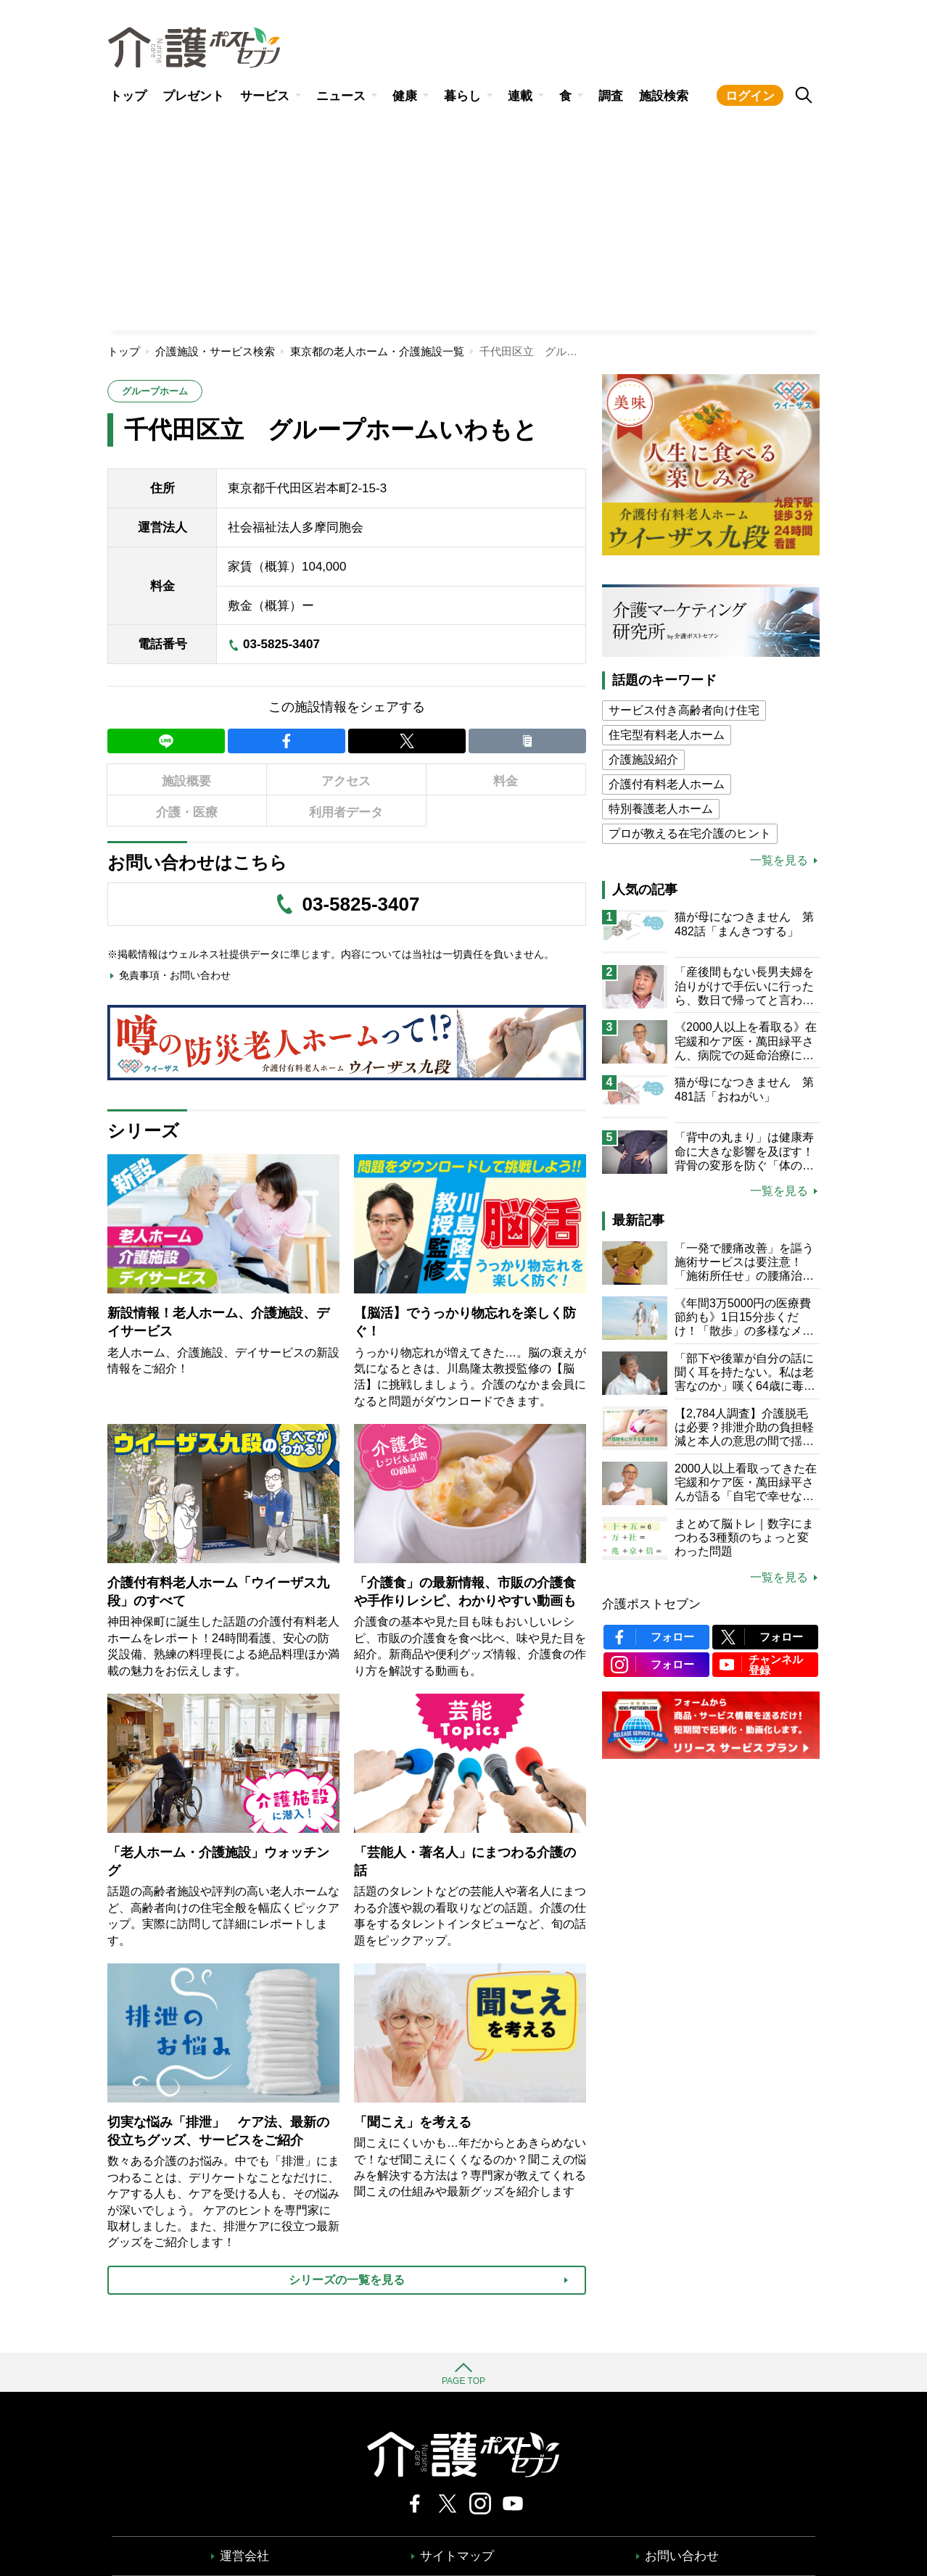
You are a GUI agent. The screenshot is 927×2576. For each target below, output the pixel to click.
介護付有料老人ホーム (667, 784)
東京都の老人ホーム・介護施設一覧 (377, 351)
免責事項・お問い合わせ (175, 975)
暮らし (462, 96)
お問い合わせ (682, 2556)
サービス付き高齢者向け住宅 (684, 710)
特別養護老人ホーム (661, 809)
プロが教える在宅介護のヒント (690, 833)
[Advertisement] (463, 221)
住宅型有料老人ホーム (667, 735)
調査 (610, 96)
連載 (520, 96)
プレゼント (193, 96)
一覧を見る (779, 860)
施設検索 (663, 96)
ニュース (341, 96)
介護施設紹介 (643, 759)
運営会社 (244, 2556)
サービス (264, 96)
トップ (128, 96)
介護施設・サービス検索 (215, 351)
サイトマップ (457, 2556)
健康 (404, 96)
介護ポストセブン (651, 1604)
